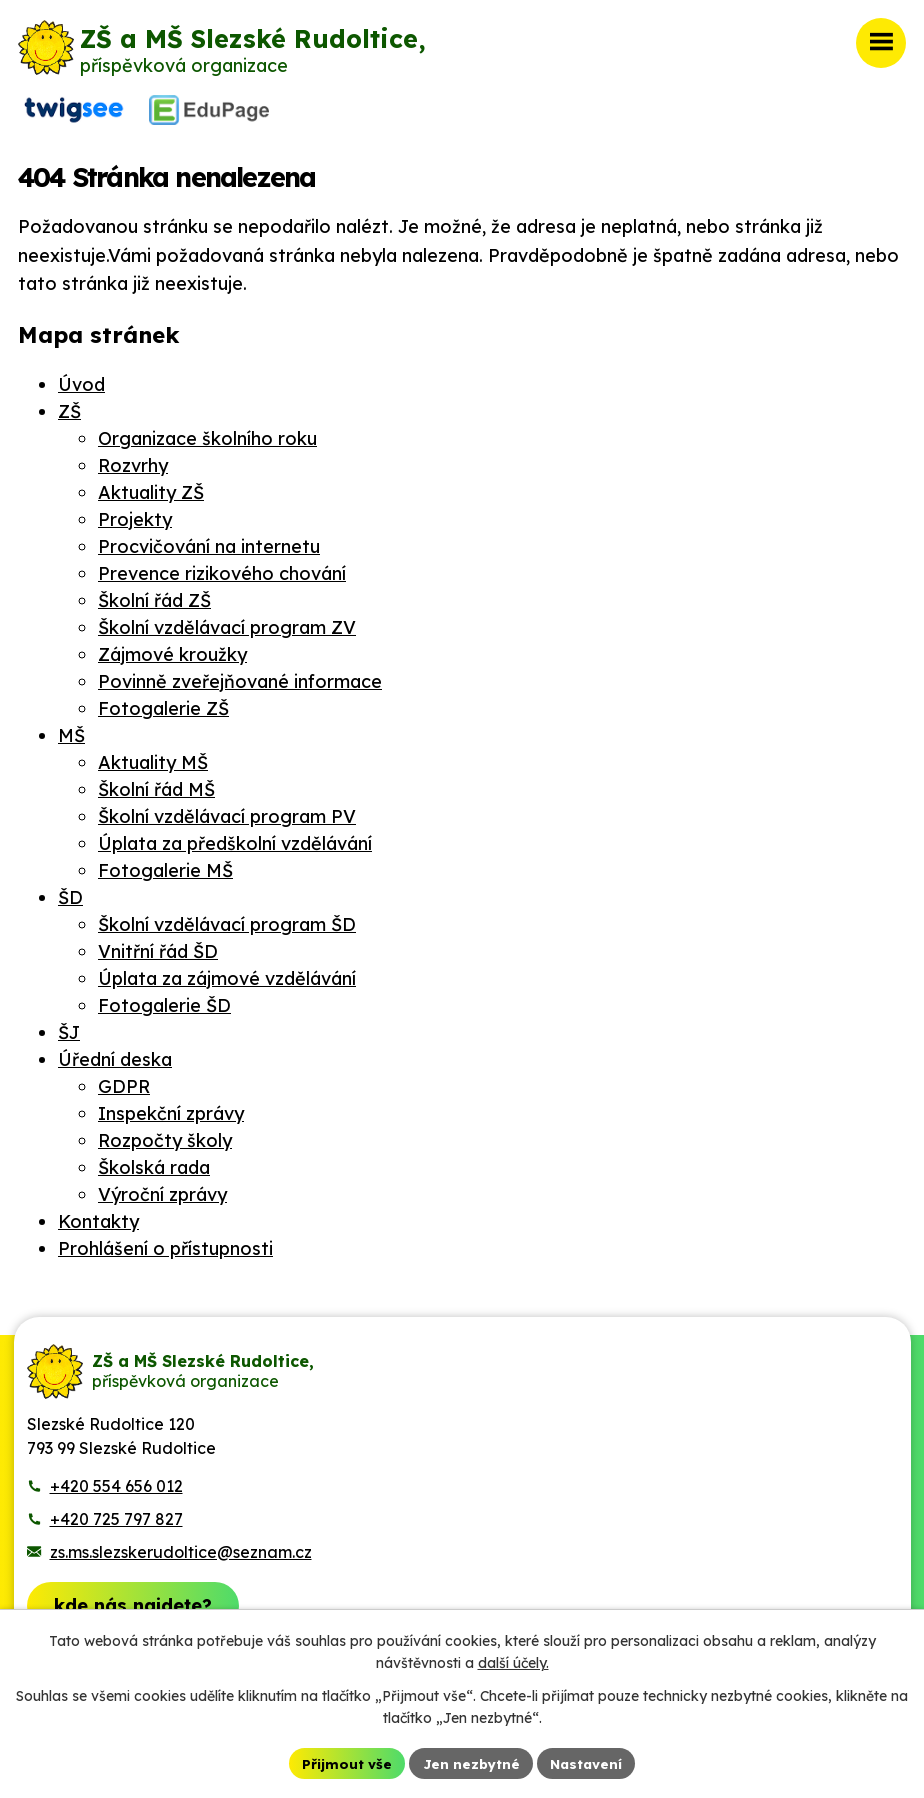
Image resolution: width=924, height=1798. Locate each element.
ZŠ (69, 406)
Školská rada (154, 1162)
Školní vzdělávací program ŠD (227, 919)
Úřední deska (115, 1054)
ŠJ (69, 1027)
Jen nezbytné (470, 1762)
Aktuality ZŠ (151, 487)
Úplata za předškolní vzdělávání (235, 838)
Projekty (135, 514)
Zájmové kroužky (172, 649)
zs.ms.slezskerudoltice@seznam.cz (181, 1547)
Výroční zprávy (162, 1189)
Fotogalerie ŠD (164, 1000)
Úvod (81, 379)
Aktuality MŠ (153, 757)
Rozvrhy (133, 460)
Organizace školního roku (207, 433)
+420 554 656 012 (116, 1481)
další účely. (513, 1662)
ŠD (70, 892)
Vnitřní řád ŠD (158, 946)
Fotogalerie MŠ (165, 865)
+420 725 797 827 (116, 1514)
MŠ (71, 730)
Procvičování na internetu (209, 541)
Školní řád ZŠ (154, 595)
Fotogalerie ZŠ (163, 703)
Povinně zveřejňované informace (240, 676)
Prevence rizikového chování (222, 568)
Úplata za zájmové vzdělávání (227, 973)
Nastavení (589, 1762)
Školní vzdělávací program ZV (227, 622)
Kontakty (98, 1216)
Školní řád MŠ (156, 784)
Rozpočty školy (165, 1135)
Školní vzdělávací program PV (227, 811)
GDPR (124, 1081)
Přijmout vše (343, 1762)
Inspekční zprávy (171, 1108)
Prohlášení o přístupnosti (165, 1243)
